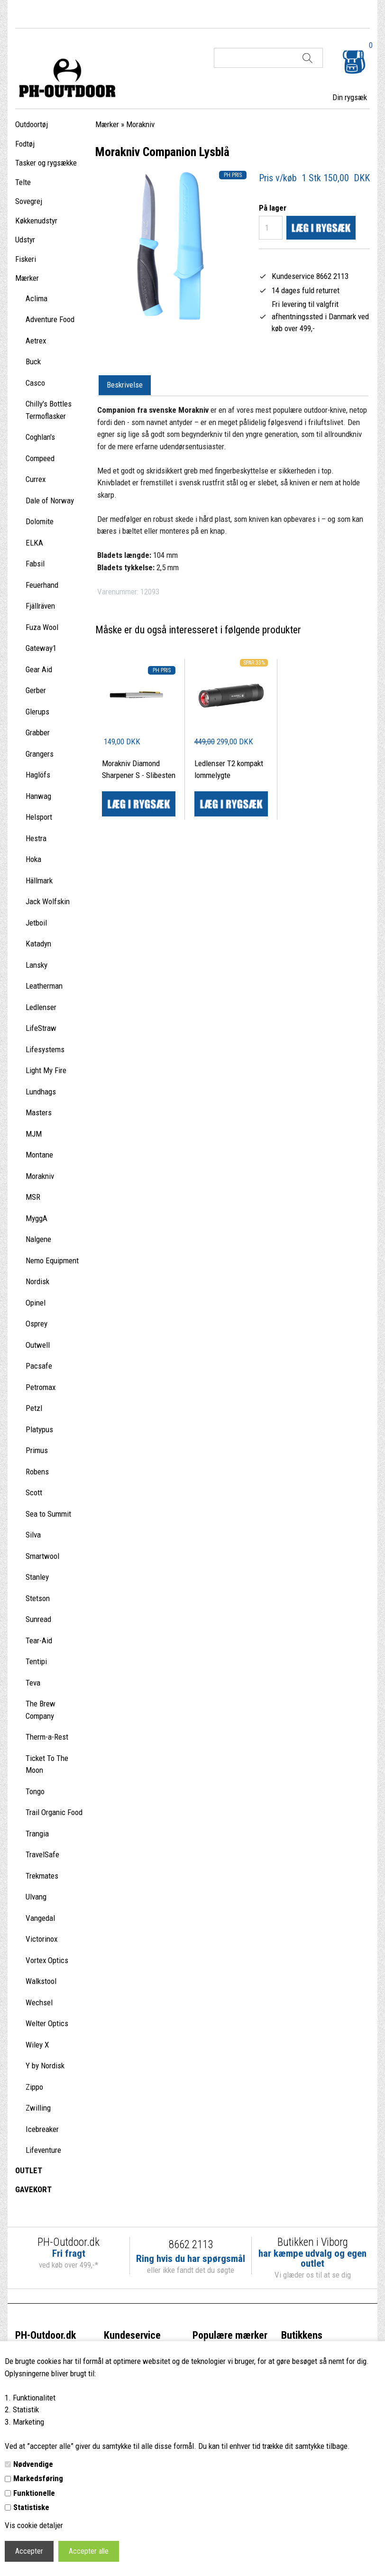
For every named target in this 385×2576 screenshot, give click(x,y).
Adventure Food (50, 319)
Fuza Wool (42, 627)
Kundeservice (132, 2335)
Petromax (40, 1387)
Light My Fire (46, 1070)
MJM (34, 1134)
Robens (37, 1471)
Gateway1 (41, 648)
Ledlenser (41, 1007)
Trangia (37, 1833)
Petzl (34, 1408)
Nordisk (37, 1281)
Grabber (38, 732)
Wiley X (37, 2044)
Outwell (38, 1345)
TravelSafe (42, 1854)
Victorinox (41, 1939)
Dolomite (40, 521)
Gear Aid (39, 669)
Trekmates (42, 1876)
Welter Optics (47, 2023)
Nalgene (38, 1239)
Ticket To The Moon (47, 1764)
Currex (36, 479)
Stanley (37, 1577)
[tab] (125, 385)
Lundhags (41, 1091)
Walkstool (41, 1981)
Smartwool (42, 1556)
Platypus (39, 1429)
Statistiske (31, 2507)
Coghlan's (40, 437)
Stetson (38, 1598)
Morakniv (40, 1176)
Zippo (34, 2087)
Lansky (36, 965)
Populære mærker (229, 2335)
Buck (33, 361)
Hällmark (39, 880)
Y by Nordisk (45, 2065)
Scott (34, 1492)
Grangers (40, 754)
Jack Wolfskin (48, 901)
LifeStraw (41, 1028)
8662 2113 (191, 2244)
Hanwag (38, 796)
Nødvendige (33, 2464)
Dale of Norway (50, 500)
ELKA (34, 542)
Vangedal (40, 1918)
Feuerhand (42, 585)
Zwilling (38, 2108)
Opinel (36, 1302)
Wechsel (39, 2002)
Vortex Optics (47, 1960)
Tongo (35, 1791)
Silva (33, 1534)
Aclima (36, 298)
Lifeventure (43, 2150)
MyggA (36, 1218)
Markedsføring (38, 2478)
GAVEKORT (33, 2189)
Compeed (40, 458)
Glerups (37, 711)
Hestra (36, 838)
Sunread (38, 1619)
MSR (33, 1197)
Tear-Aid (39, 1640)
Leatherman (44, 986)
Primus (37, 1450)
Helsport (39, 817)
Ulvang (36, 1896)
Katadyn (38, 943)
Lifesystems (45, 1049)
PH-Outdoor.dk (45, 2335)
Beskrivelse (125, 384)
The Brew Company (40, 1710)
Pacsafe (39, 1366)
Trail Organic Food (54, 1812)
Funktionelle (34, 2493)
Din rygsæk (349, 97)
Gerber (36, 690)
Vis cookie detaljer (34, 2525)
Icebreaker (42, 2129)
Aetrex (36, 340)
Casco (35, 383)
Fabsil (35, 563)
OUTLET (28, 2170)
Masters (39, 1112)
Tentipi (36, 1661)
